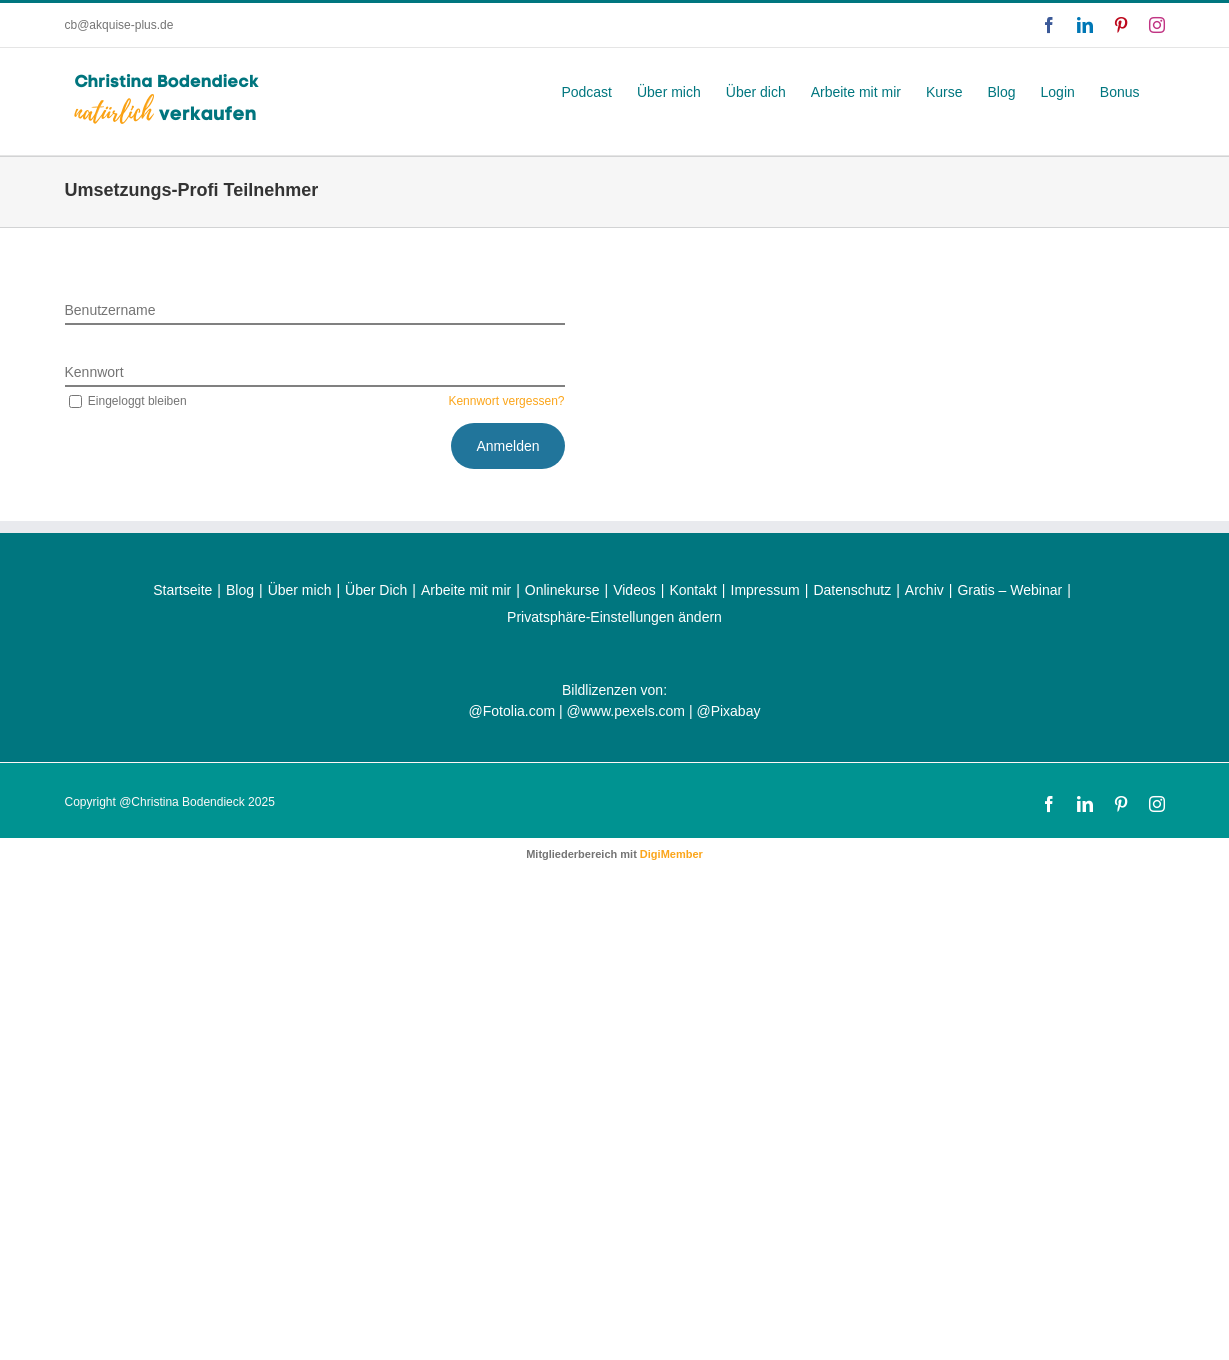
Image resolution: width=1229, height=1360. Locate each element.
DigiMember (671, 854)
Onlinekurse (562, 590)
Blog (240, 590)
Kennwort (94, 372)
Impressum (765, 590)
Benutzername (110, 310)
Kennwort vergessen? (506, 401)
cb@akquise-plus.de (119, 25)
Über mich (300, 590)
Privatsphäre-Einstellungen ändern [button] (614, 617)
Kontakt (692, 590)
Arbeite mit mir (466, 590)
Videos (634, 590)
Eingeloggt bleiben (126, 401)
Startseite (182, 590)
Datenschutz (852, 590)
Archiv (924, 590)
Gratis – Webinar (1009, 590)
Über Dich (376, 590)
